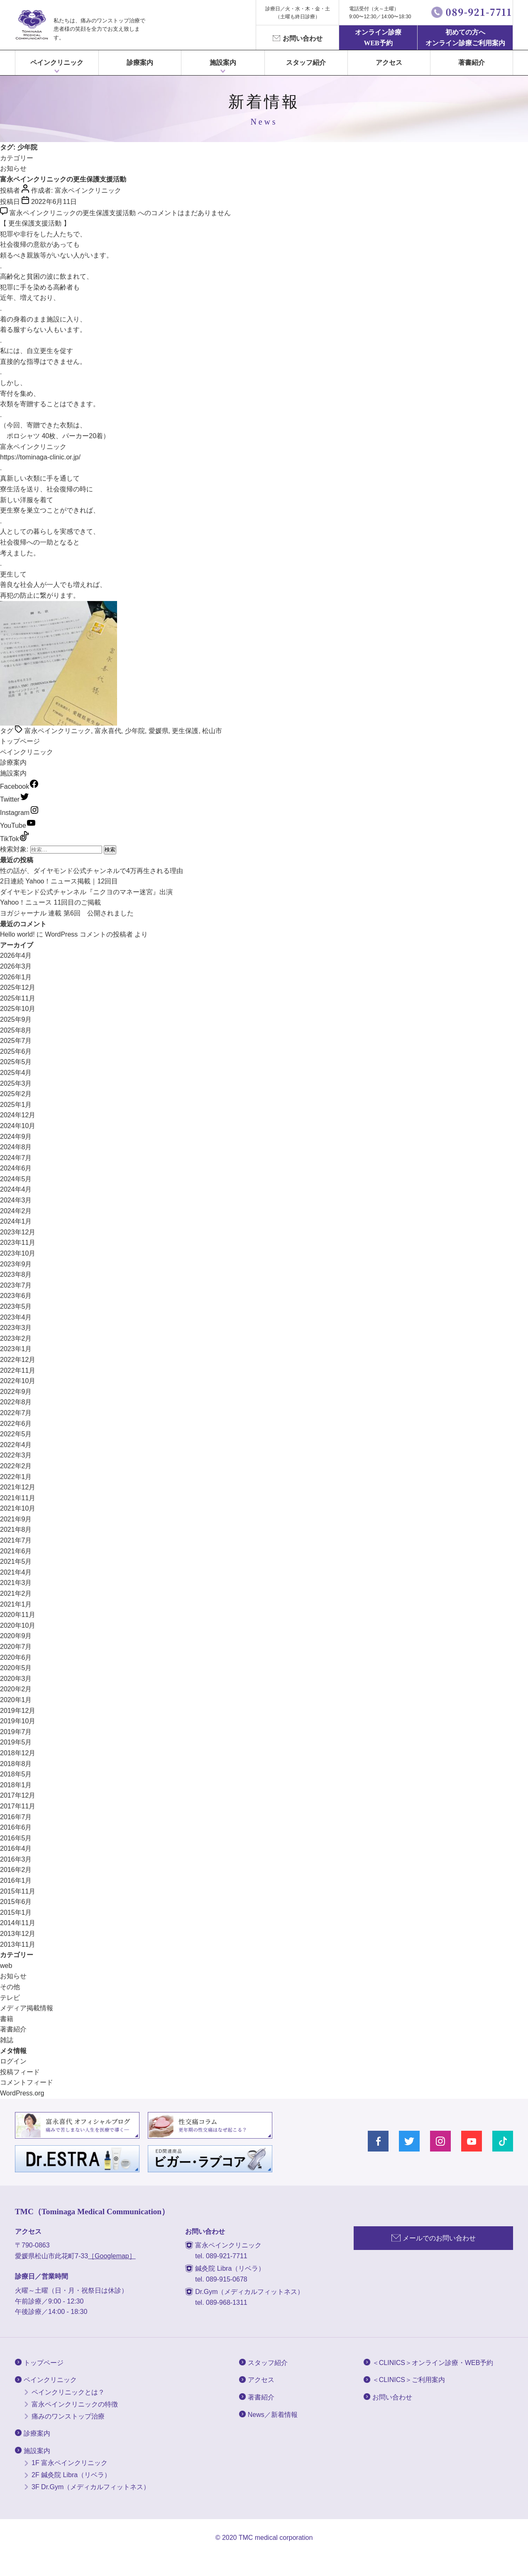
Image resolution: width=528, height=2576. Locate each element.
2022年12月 (17, 1359)
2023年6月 (16, 1295)
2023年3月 (16, 1327)
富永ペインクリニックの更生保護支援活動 (63, 179)
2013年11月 (17, 1944)
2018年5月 (16, 1774)
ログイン (13, 2061)
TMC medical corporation (276, 2537)
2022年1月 (16, 1476)
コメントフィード (26, 2082)
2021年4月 (16, 1572)
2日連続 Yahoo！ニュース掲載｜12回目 (59, 881)
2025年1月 (16, 1104)
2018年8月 (16, 1763)
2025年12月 (17, 987)
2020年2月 (16, 1689)
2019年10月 (17, 1721)
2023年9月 (16, 1264)
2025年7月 (16, 1040)
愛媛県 (159, 730)
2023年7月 (16, 1285)
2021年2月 (16, 1593)
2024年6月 (16, 1168)
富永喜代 (108, 730)
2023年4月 (16, 1317)
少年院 (135, 730)
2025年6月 (16, 1051)
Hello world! (17, 934)
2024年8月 (16, 1147)
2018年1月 (16, 1784)
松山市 (212, 730)
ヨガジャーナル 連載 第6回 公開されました (67, 913)
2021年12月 (17, 1487)
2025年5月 (16, 1061)
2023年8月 (16, 1274)
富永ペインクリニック (88, 190)
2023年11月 (17, 1242)
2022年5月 (16, 1434)
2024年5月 (16, 1179)
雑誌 (6, 2040)
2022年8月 (16, 1402)
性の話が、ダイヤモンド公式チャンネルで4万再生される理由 (91, 870)
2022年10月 (17, 1380)
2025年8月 (16, 1030)
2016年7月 (16, 1816)
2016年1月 (16, 1880)
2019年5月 (16, 1742)
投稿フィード (20, 2072)
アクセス (389, 62)
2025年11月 (17, 998)
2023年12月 (17, 1232)
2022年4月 (16, 1444)
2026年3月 (16, 966)
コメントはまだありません (120, 212)
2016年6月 (16, 1827)
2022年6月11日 (54, 201)
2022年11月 (17, 1370)
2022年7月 (16, 1412)
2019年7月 (16, 1731)
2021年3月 (16, 1582)
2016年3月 (16, 1859)
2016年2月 (16, 1869)
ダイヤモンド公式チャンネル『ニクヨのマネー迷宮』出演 (86, 891)
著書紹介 (471, 62)
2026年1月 (16, 977)
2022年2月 (16, 1466)
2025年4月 (16, 1072)
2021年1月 (16, 1604)
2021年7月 (16, 1540)
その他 (10, 1986)
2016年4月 (16, 1848)
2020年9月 (16, 1635)
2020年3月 (16, 1678)
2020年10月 (17, 1625)
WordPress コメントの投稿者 (88, 934)
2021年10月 (17, 1508)
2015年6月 (16, 1901)
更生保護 (185, 730)
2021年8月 (16, 1529)
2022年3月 (16, 1455)
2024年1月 (16, 1221)
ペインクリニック (56, 62)
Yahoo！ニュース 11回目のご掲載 (50, 902)
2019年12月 (17, 1710)
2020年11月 (17, 1614)
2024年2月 (16, 1210)
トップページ (20, 741)
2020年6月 (16, 1657)
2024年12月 (17, 1115)
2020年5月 (16, 1667)
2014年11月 (17, 1922)
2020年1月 (16, 1699)
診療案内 (140, 62)
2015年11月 (17, 1891)
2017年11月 (17, 1806)
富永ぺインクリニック (31, 25)
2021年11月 (17, 1497)
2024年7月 (16, 1157)
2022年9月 (16, 1391)
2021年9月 (16, 1519)
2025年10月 (17, 1008)
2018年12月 (17, 1753)
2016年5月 (16, 1838)
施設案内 (13, 773)
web (6, 1965)
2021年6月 (16, 1551)
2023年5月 (16, 1306)
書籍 (6, 2018)
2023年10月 (17, 1253)
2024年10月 (17, 1125)
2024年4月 (16, 1189)
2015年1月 (16, 1912)
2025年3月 (16, 1083)
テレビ (10, 1997)
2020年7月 (16, 1646)
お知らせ (13, 168)
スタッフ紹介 (306, 62)
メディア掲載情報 (26, 2008)
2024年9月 (16, 1136)
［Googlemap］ (112, 2256)
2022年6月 (16, 1423)
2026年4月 (16, 955)
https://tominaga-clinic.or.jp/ (40, 457)
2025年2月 (16, 1093)
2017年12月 (17, 1795)
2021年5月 (16, 1561)
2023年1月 (16, 1348)
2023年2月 (16, 1338)
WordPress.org (22, 2093)
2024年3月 (16, 1200)
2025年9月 (16, 1019)
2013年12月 (17, 1933)
